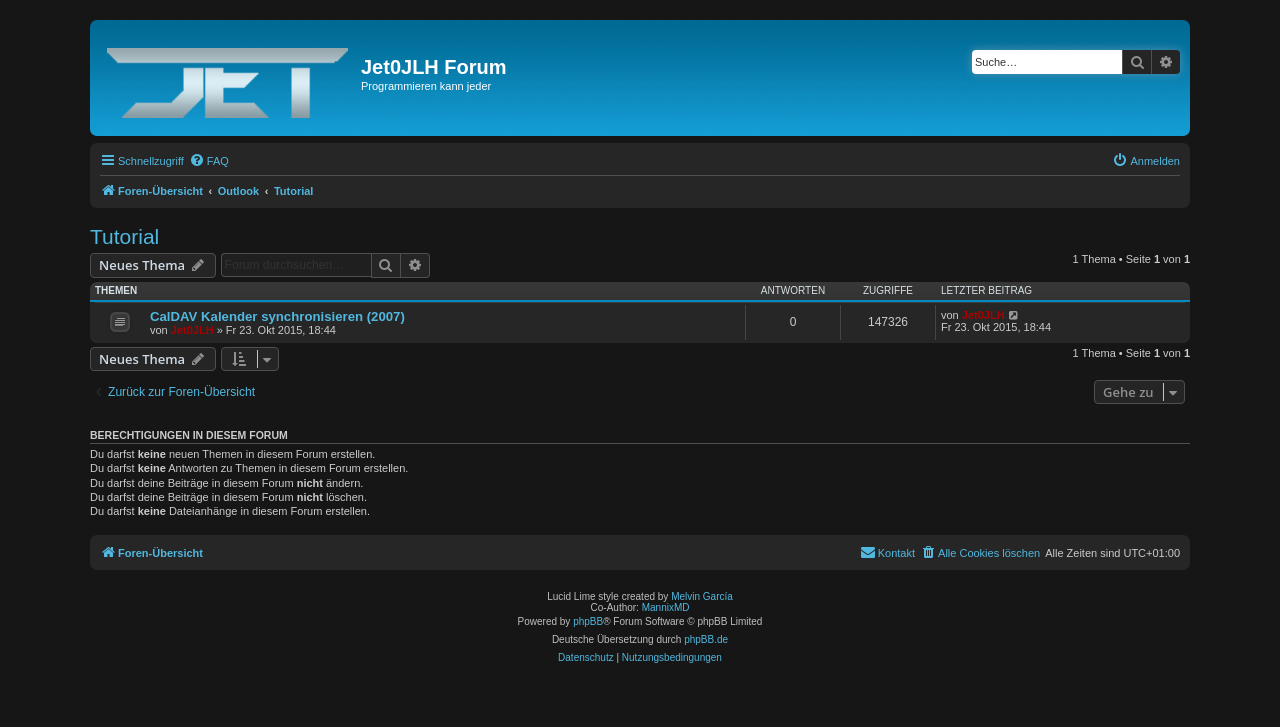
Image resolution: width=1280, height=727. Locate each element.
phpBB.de (706, 639)
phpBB (588, 621)
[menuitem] (209, 161)
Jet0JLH (192, 330)
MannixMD (666, 607)
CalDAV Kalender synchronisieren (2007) (277, 316)
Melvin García (702, 596)
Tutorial (124, 236)
